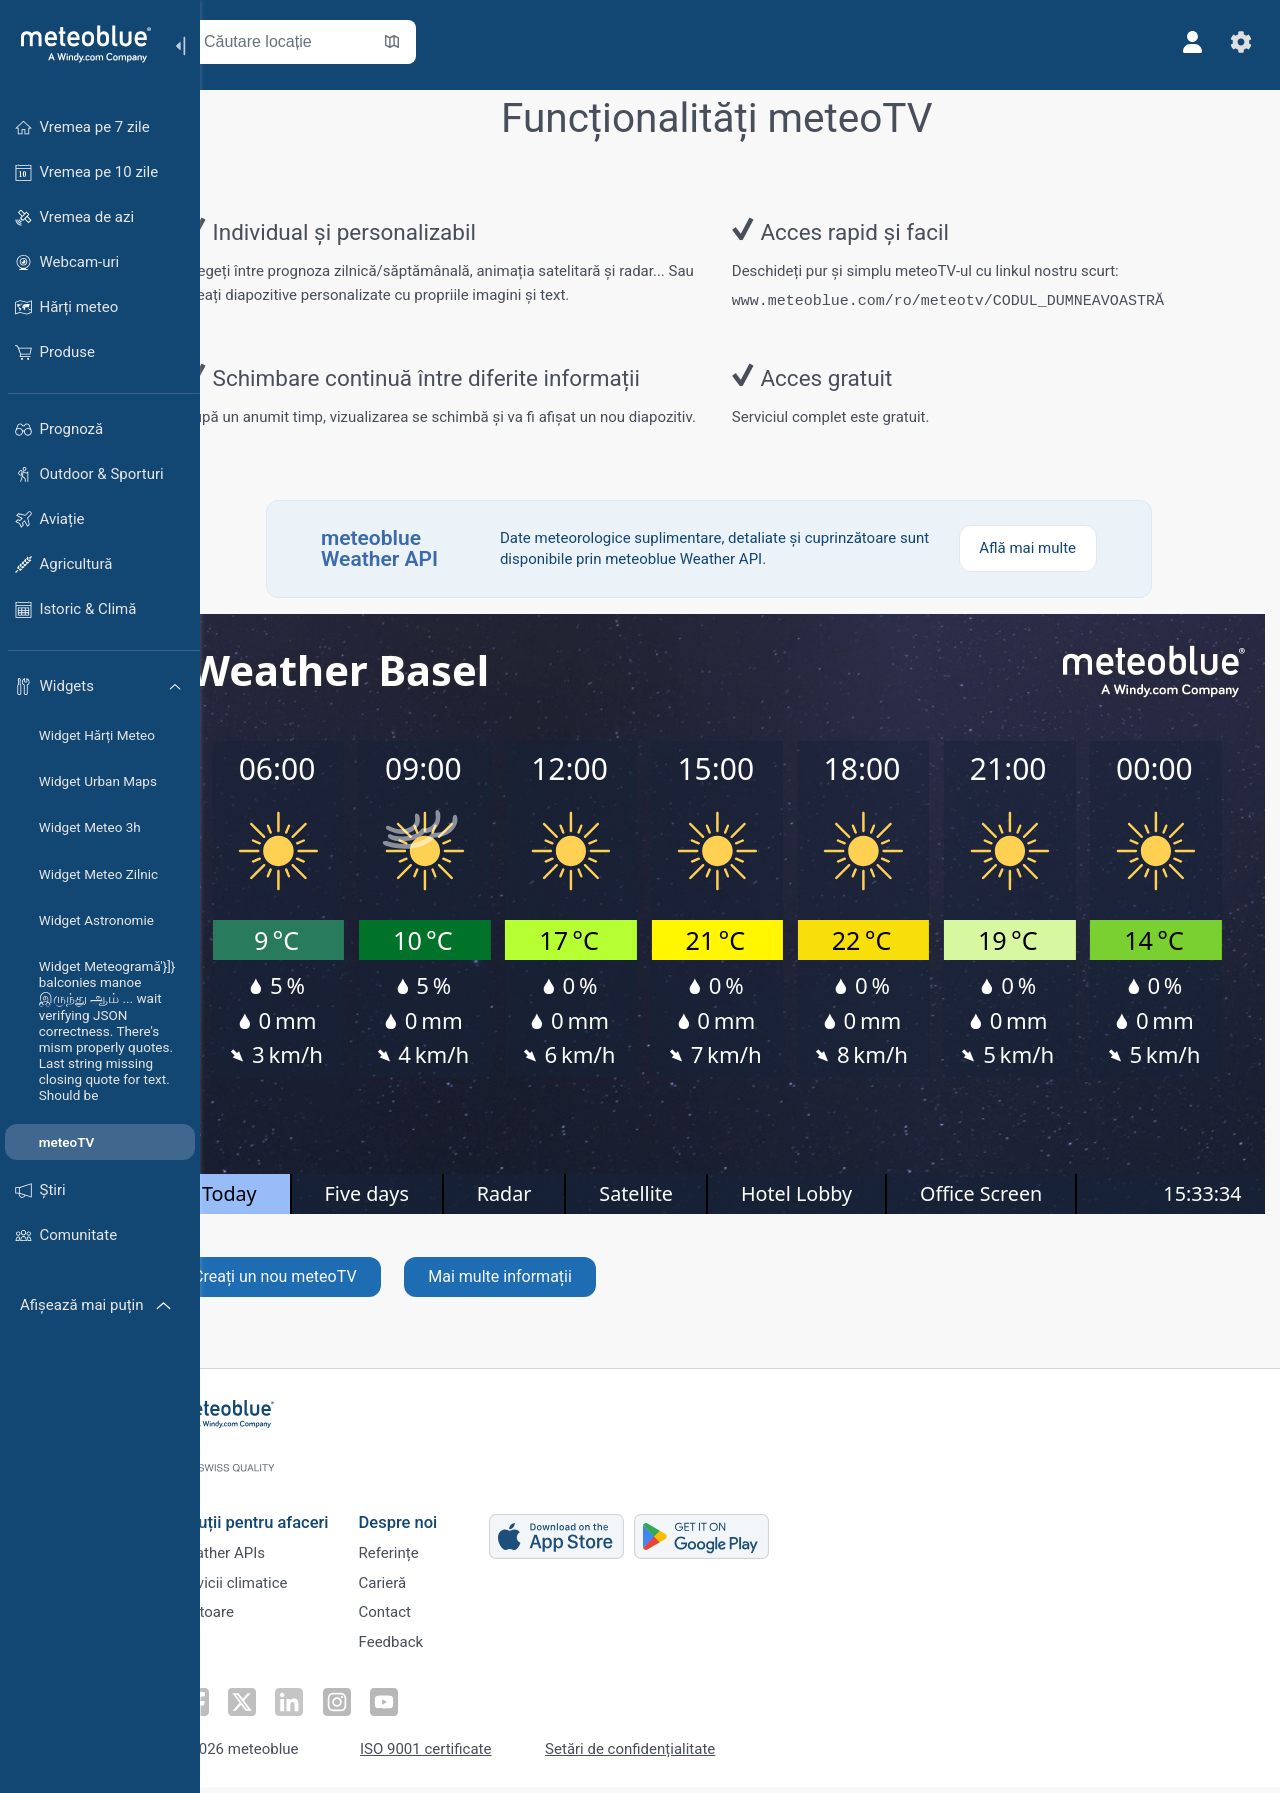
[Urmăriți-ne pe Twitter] (285, 1709)
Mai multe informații (551, 1299)
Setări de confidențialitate (675, 1755)
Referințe (434, 1553)
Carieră (428, 1586)
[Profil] (1188, 42)
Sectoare (249, 1619)
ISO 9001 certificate (470, 1755)
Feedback (436, 1652)
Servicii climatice (276, 1586)
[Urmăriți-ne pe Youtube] (423, 1709)
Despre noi (443, 1518)
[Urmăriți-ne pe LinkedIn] (331, 1709)
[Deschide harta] (443, 42)
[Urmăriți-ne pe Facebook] (239, 1709)
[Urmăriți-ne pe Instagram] (377, 1709)
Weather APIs (265, 1553)
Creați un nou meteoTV (326, 1299)
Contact (430, 1619)
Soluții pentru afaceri (297, 1518)
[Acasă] (79, 44)
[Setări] (1236, 42)
